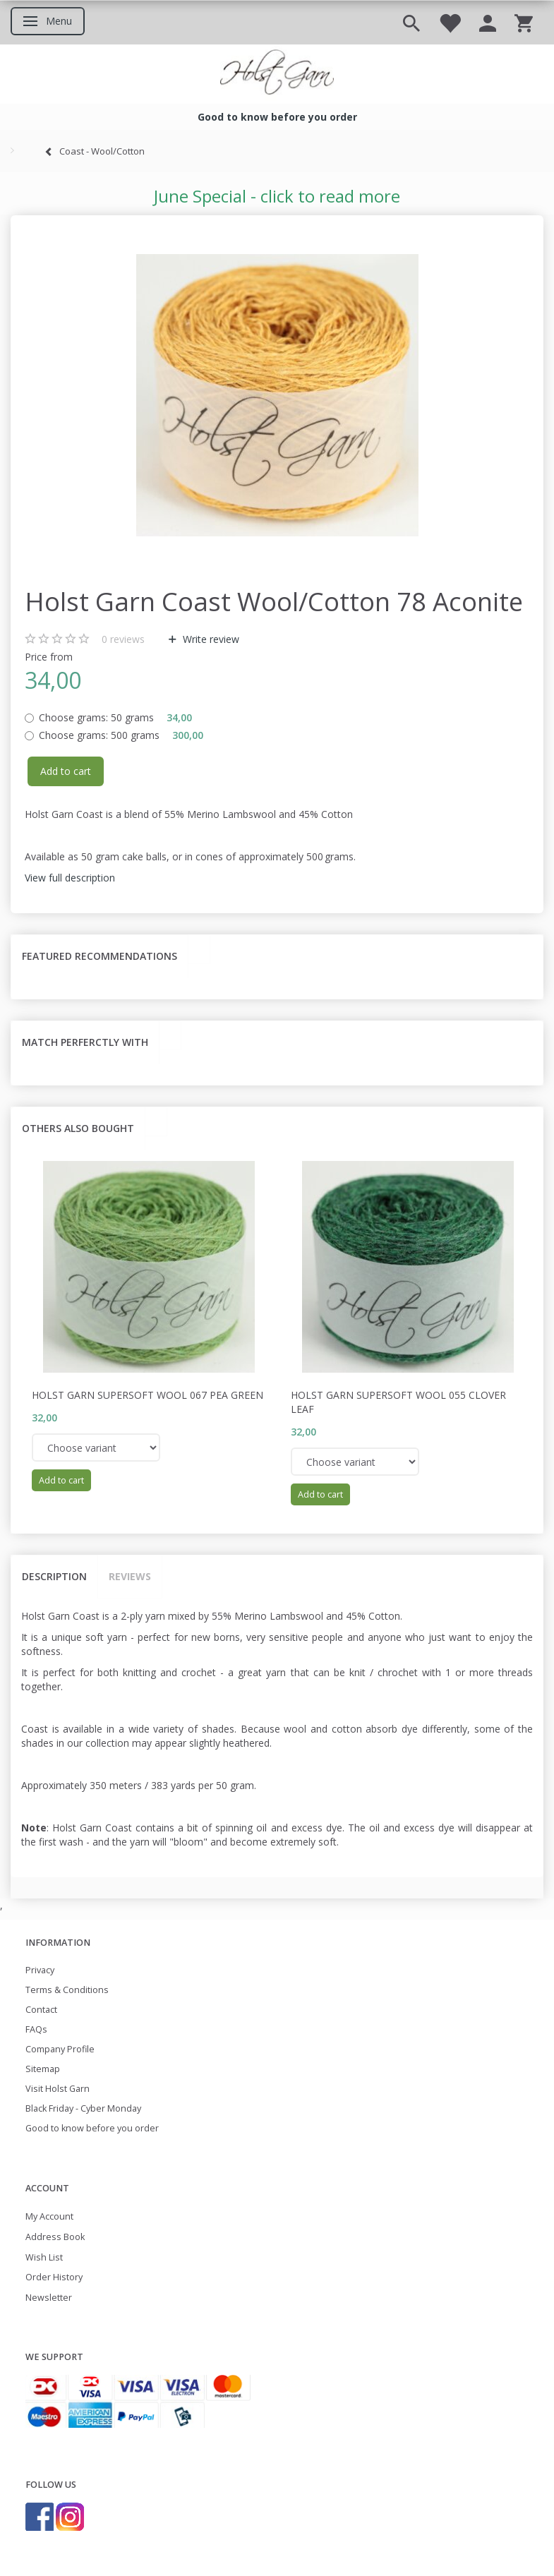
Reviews (130, 1576)
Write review (209, 639)
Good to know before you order (92, 2128)
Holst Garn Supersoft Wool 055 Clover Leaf (398, 1402)
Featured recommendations (99, 956)
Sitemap (42, 2069)
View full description (70, 877)
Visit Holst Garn (57, 2089)
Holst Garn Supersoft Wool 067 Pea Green (147, 1395)
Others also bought (78, 1128)
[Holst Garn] (277, 74)
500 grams (121, 735)
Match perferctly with (85, 1042)
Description (54, 1576)
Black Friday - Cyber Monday (83, 2108)
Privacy (39, 1970)
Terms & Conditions (67, 1990)
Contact (41, 2010)
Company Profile (60, 2049)
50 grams (115, 717)
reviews (123, 639)
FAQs (36, 2029)
